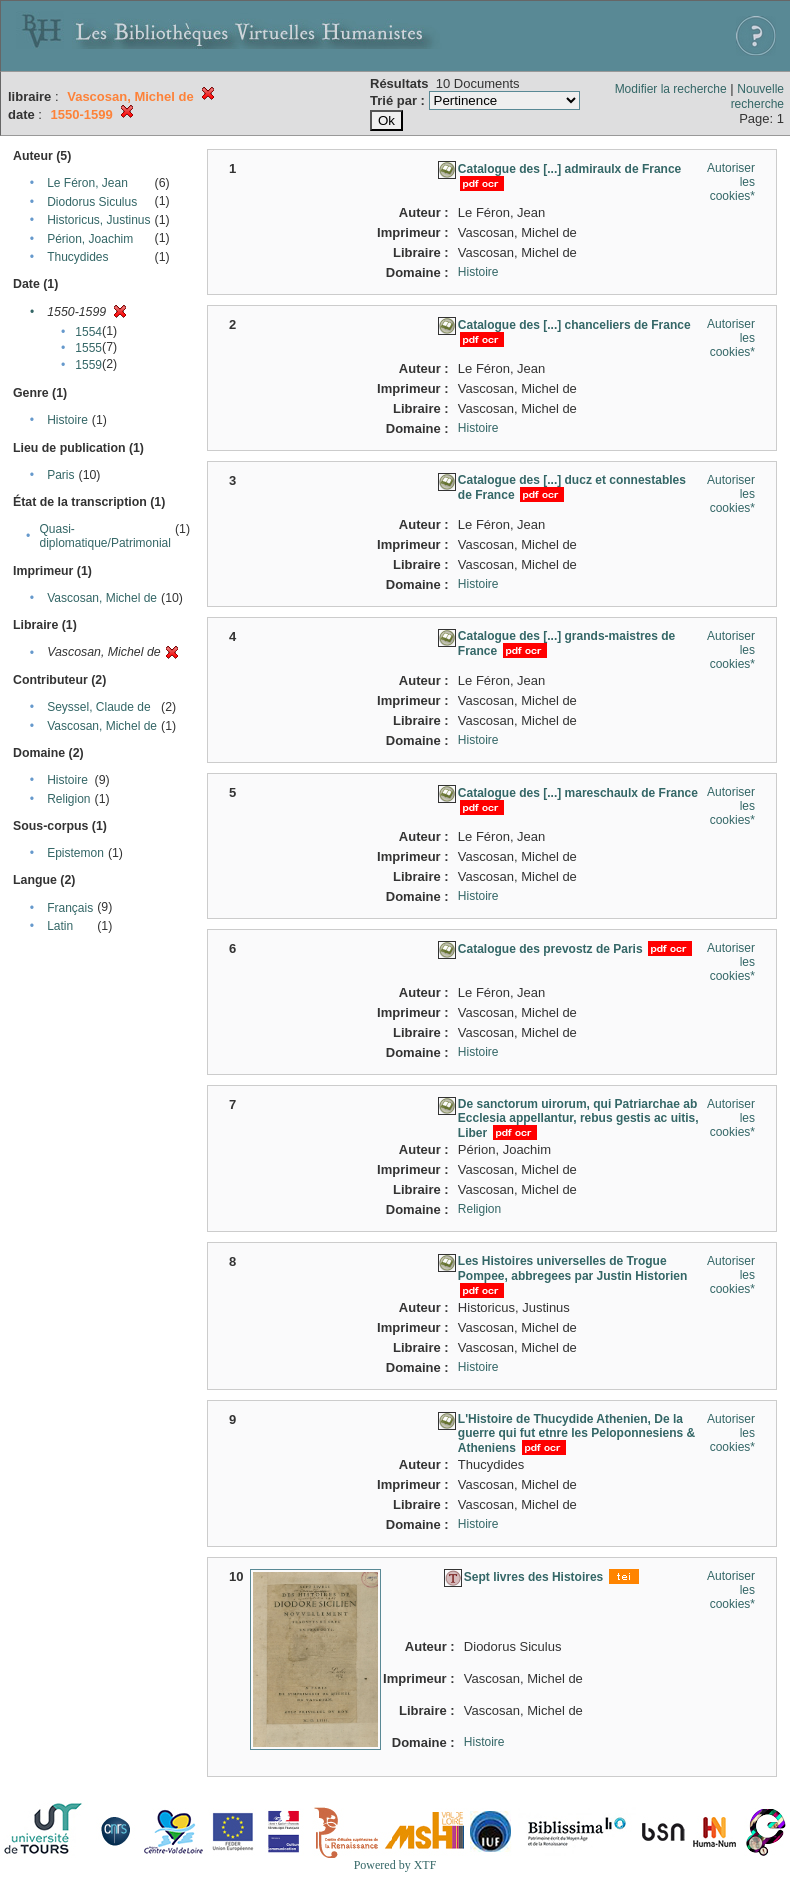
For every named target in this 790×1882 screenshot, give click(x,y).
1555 (88, 348)
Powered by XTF (395, 1865)
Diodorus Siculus (92, 202)
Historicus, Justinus (98, 220)
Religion (68, 799)
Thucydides (77, 257)
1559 (88, 365)
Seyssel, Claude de (98, 707)
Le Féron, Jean (87, 183)
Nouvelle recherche (757, 96)
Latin (60, 926)
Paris (60, 475)
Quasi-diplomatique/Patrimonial (105, 536)
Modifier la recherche (671, 89)
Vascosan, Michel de (102, 598)
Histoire (67, 420)
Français (70, 908)
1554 (88, 332)
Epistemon (75, 853)
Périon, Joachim (90, 239)
